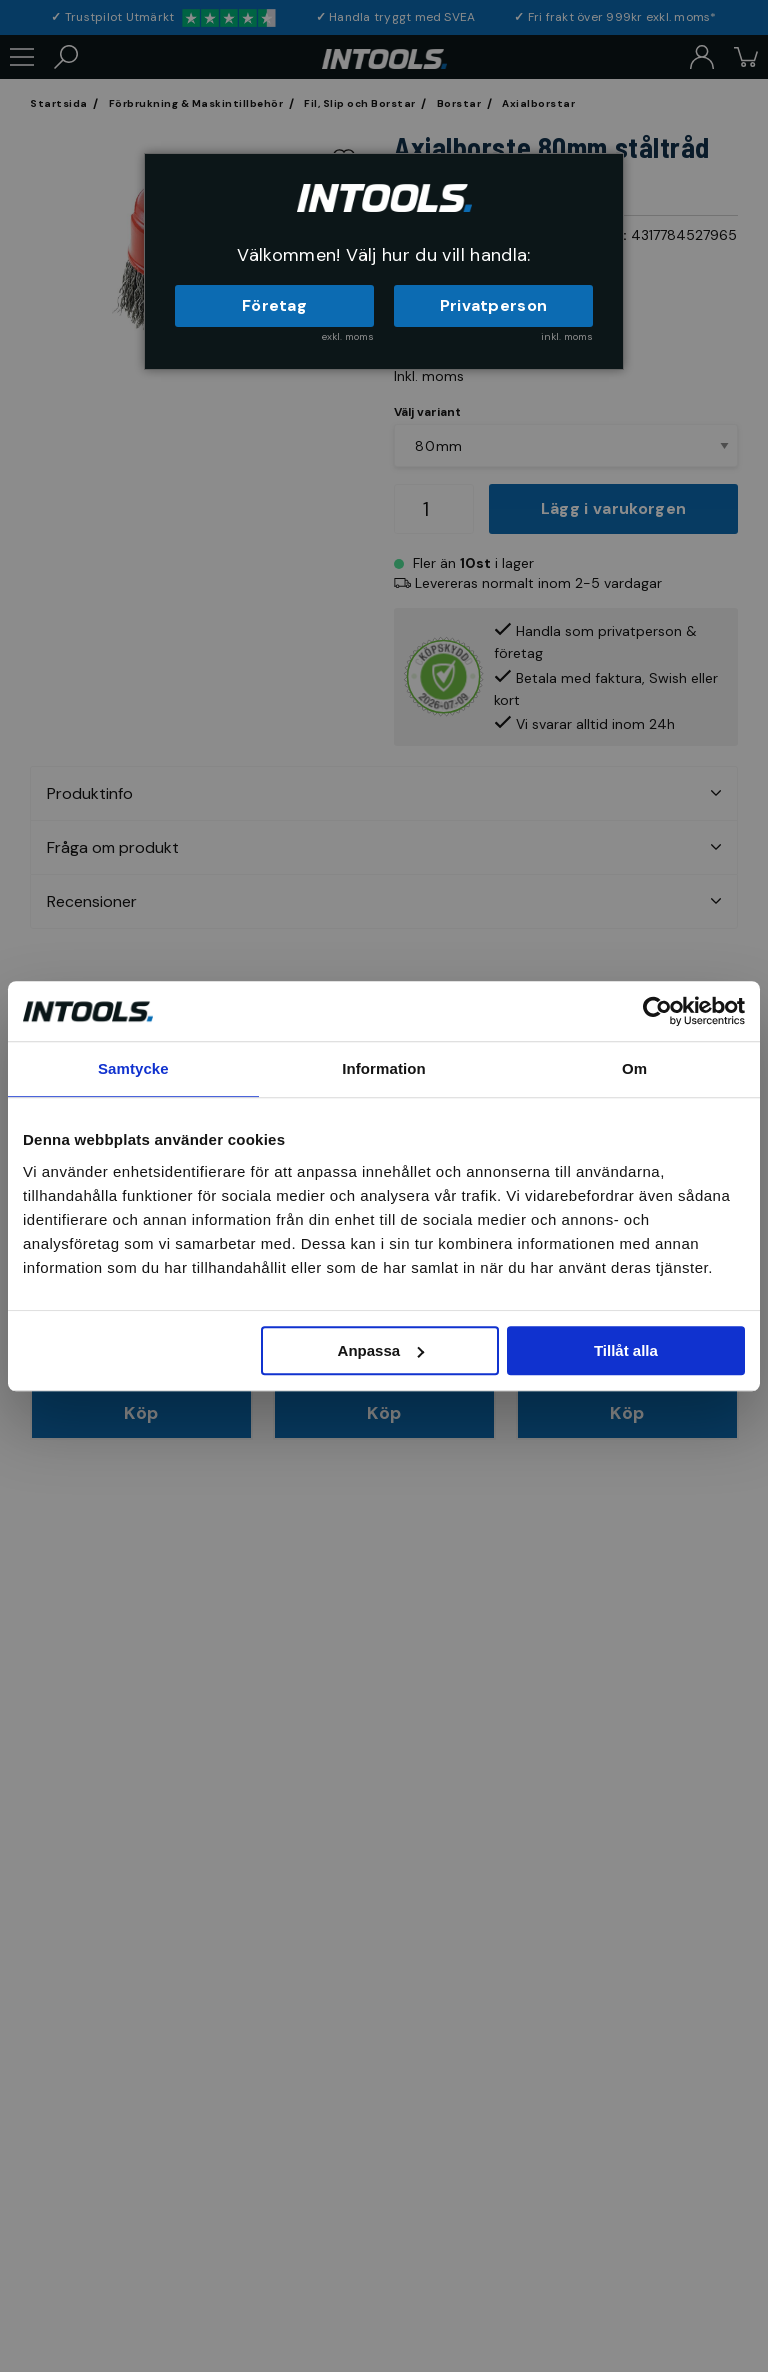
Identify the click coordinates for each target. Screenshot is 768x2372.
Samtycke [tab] (133, 1068)
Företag (274, 305)
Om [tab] (634, 1068)
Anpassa (381, 1350)
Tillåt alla (626, 1350)
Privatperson (494, 305)
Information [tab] (384, 1068)
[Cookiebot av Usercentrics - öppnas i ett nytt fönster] (657, 1011)
